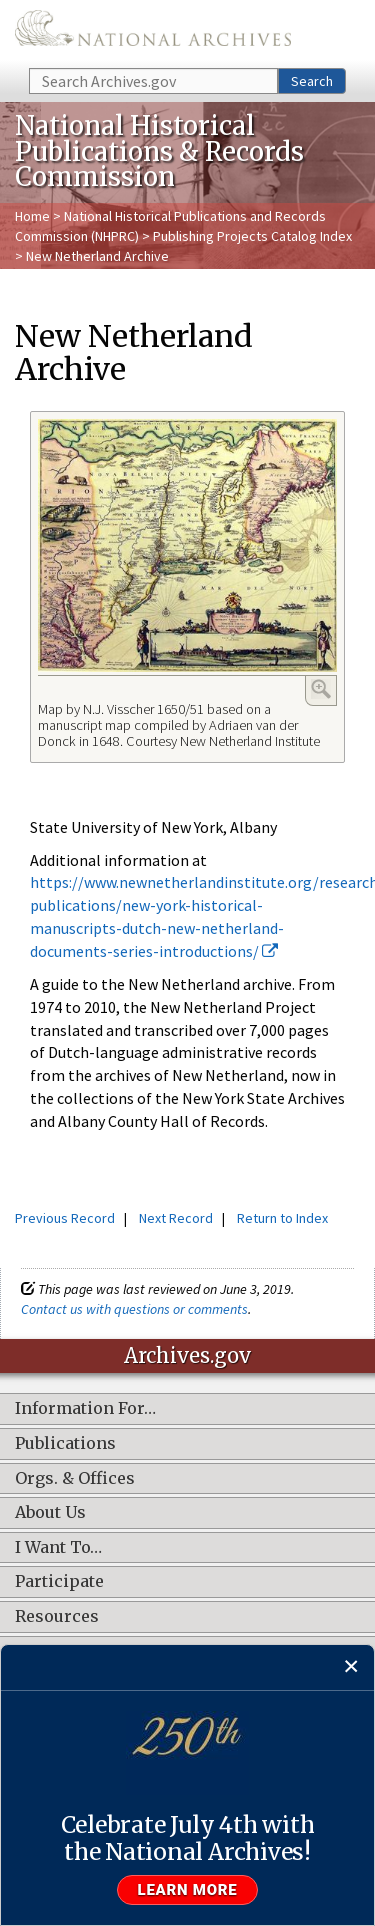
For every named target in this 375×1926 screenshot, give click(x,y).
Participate (59, 1582)
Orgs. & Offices (75, 1479)
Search (312, 81)
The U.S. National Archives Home (153, 32)
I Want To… (58, 1548)
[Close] (351, 1667)
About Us (50, 1513)
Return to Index (282, 1218)
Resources (57, 1617)
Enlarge (321, 689)
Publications (65, 1444)
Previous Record (65, 1218)
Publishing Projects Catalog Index (252, 236)
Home (32, 216)
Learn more (188, 1890)
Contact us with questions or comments (134, 1309)
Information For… (85, 1409)
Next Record (176, 1218)
